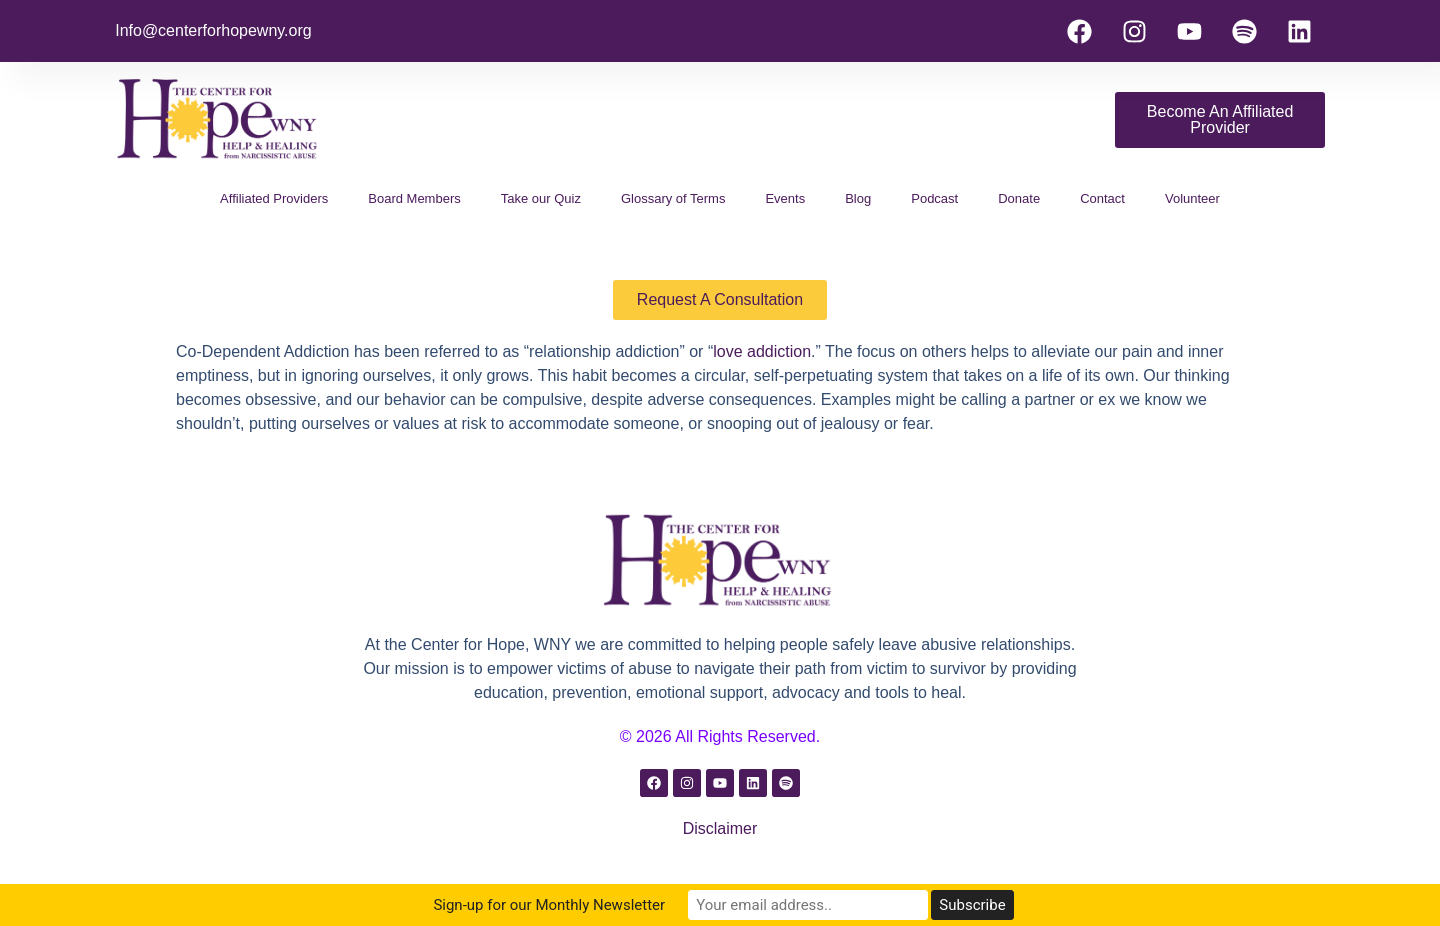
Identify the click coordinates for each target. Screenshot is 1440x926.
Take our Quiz (541, 198)
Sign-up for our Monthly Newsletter (549, 905)
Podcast (934, 198)
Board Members (414, 198)
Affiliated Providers (274, 198)
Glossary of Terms (673, 198)
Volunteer (1192, 198)
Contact (1102, 198)
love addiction (762, 351)
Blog (858, 198)
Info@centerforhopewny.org (213, 30)
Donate (1019, 198)
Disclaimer (720, 828)
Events (785, 198)
